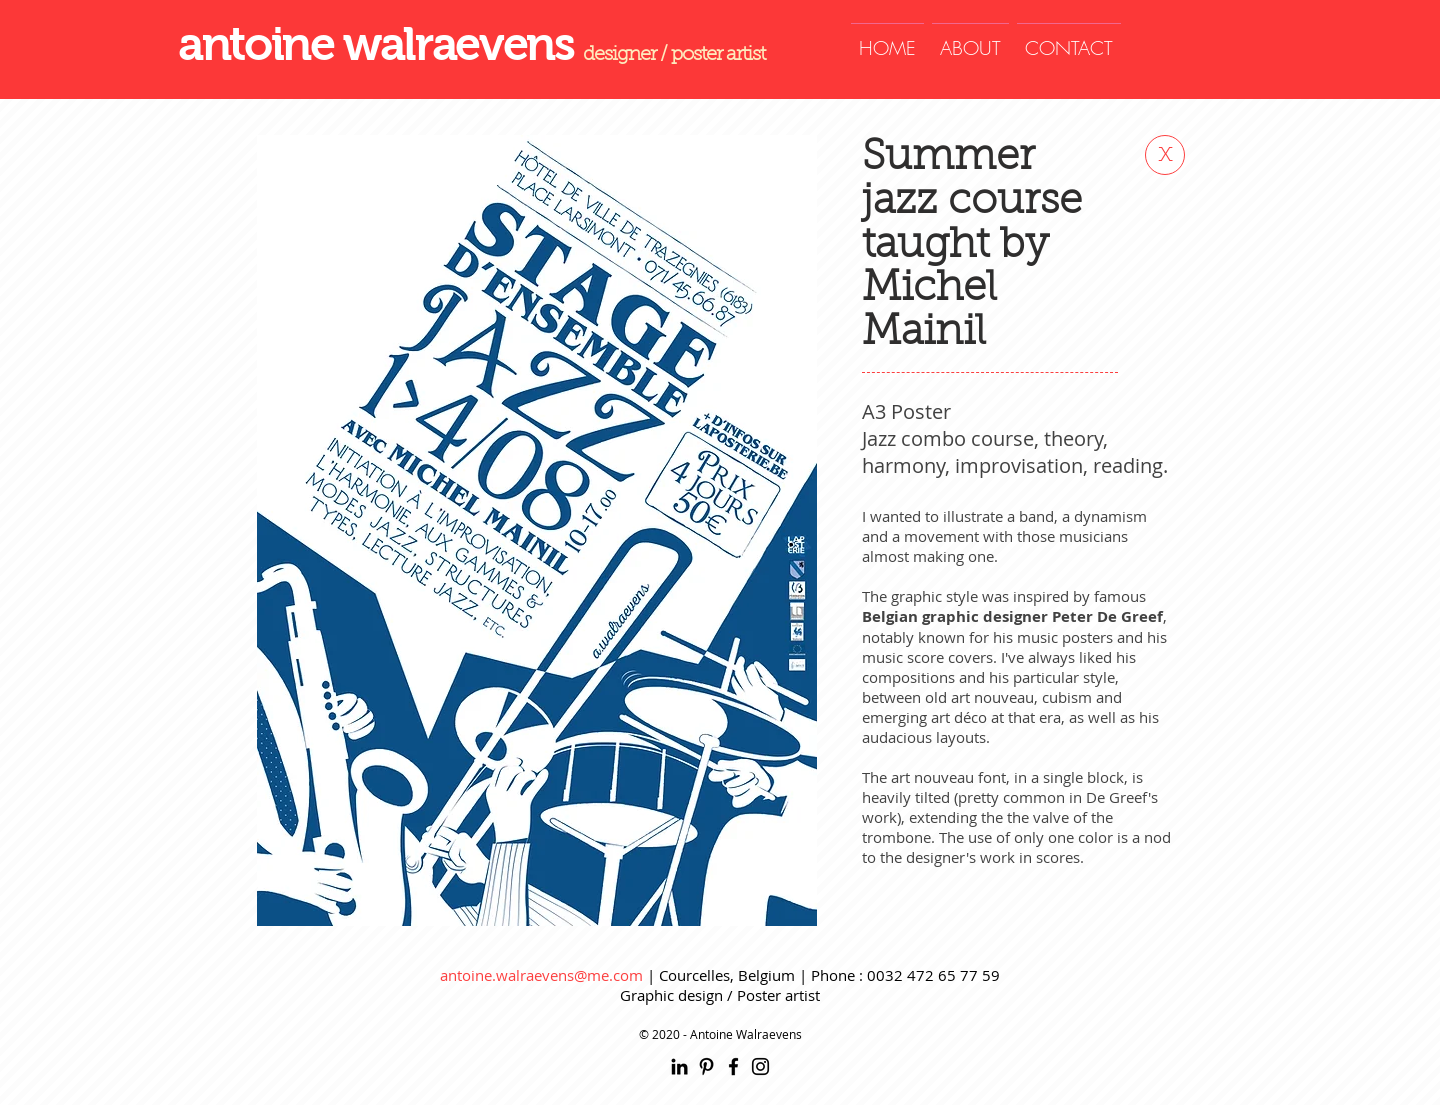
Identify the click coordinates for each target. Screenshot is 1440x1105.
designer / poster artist (674, 55)
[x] (1165, 155)
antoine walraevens (380, 44)
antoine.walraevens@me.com (541, 975)
